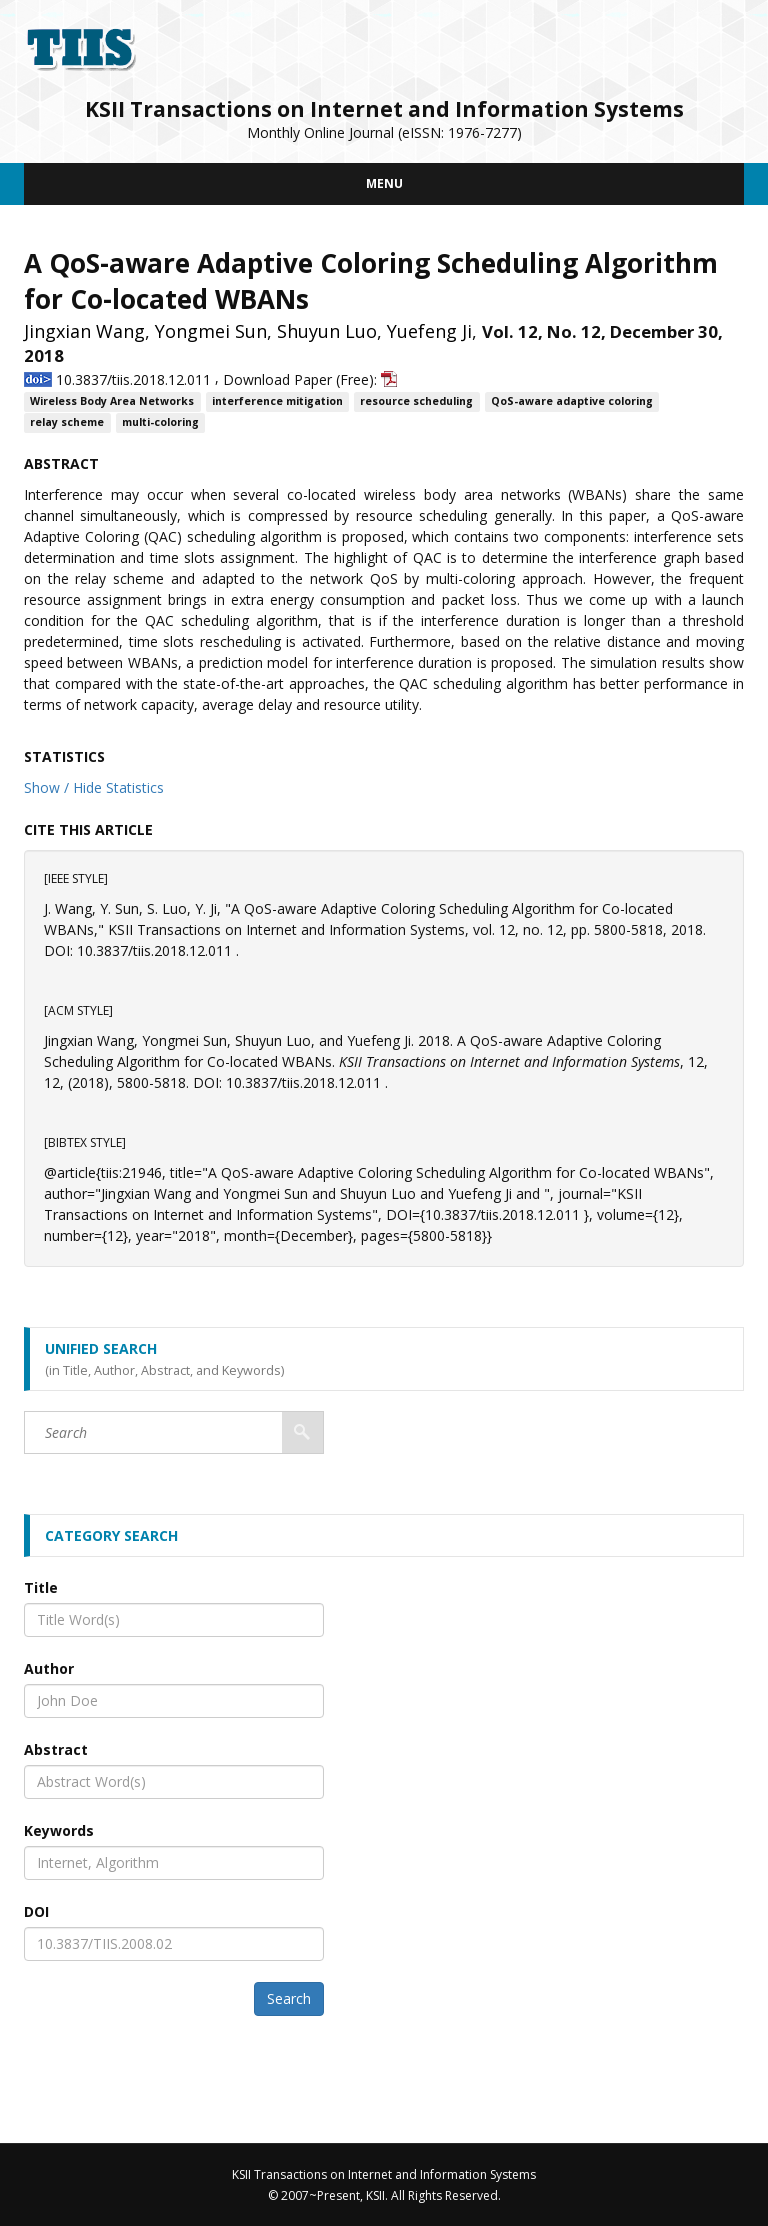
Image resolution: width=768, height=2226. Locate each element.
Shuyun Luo (327, 331)
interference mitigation (277, 402)
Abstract (56, 1749)
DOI (36, 1911)
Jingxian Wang (84, 331)
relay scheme (67, 423)
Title (41, 1587)
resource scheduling (416, 402)
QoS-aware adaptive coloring (572, 402)
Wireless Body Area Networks (112, 402)
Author (49, 1668)
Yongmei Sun (211, 331)
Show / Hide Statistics (94, 787)
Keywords (59, 1830)
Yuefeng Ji (429, 331)
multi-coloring (160, 423)
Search (289, 1998)
